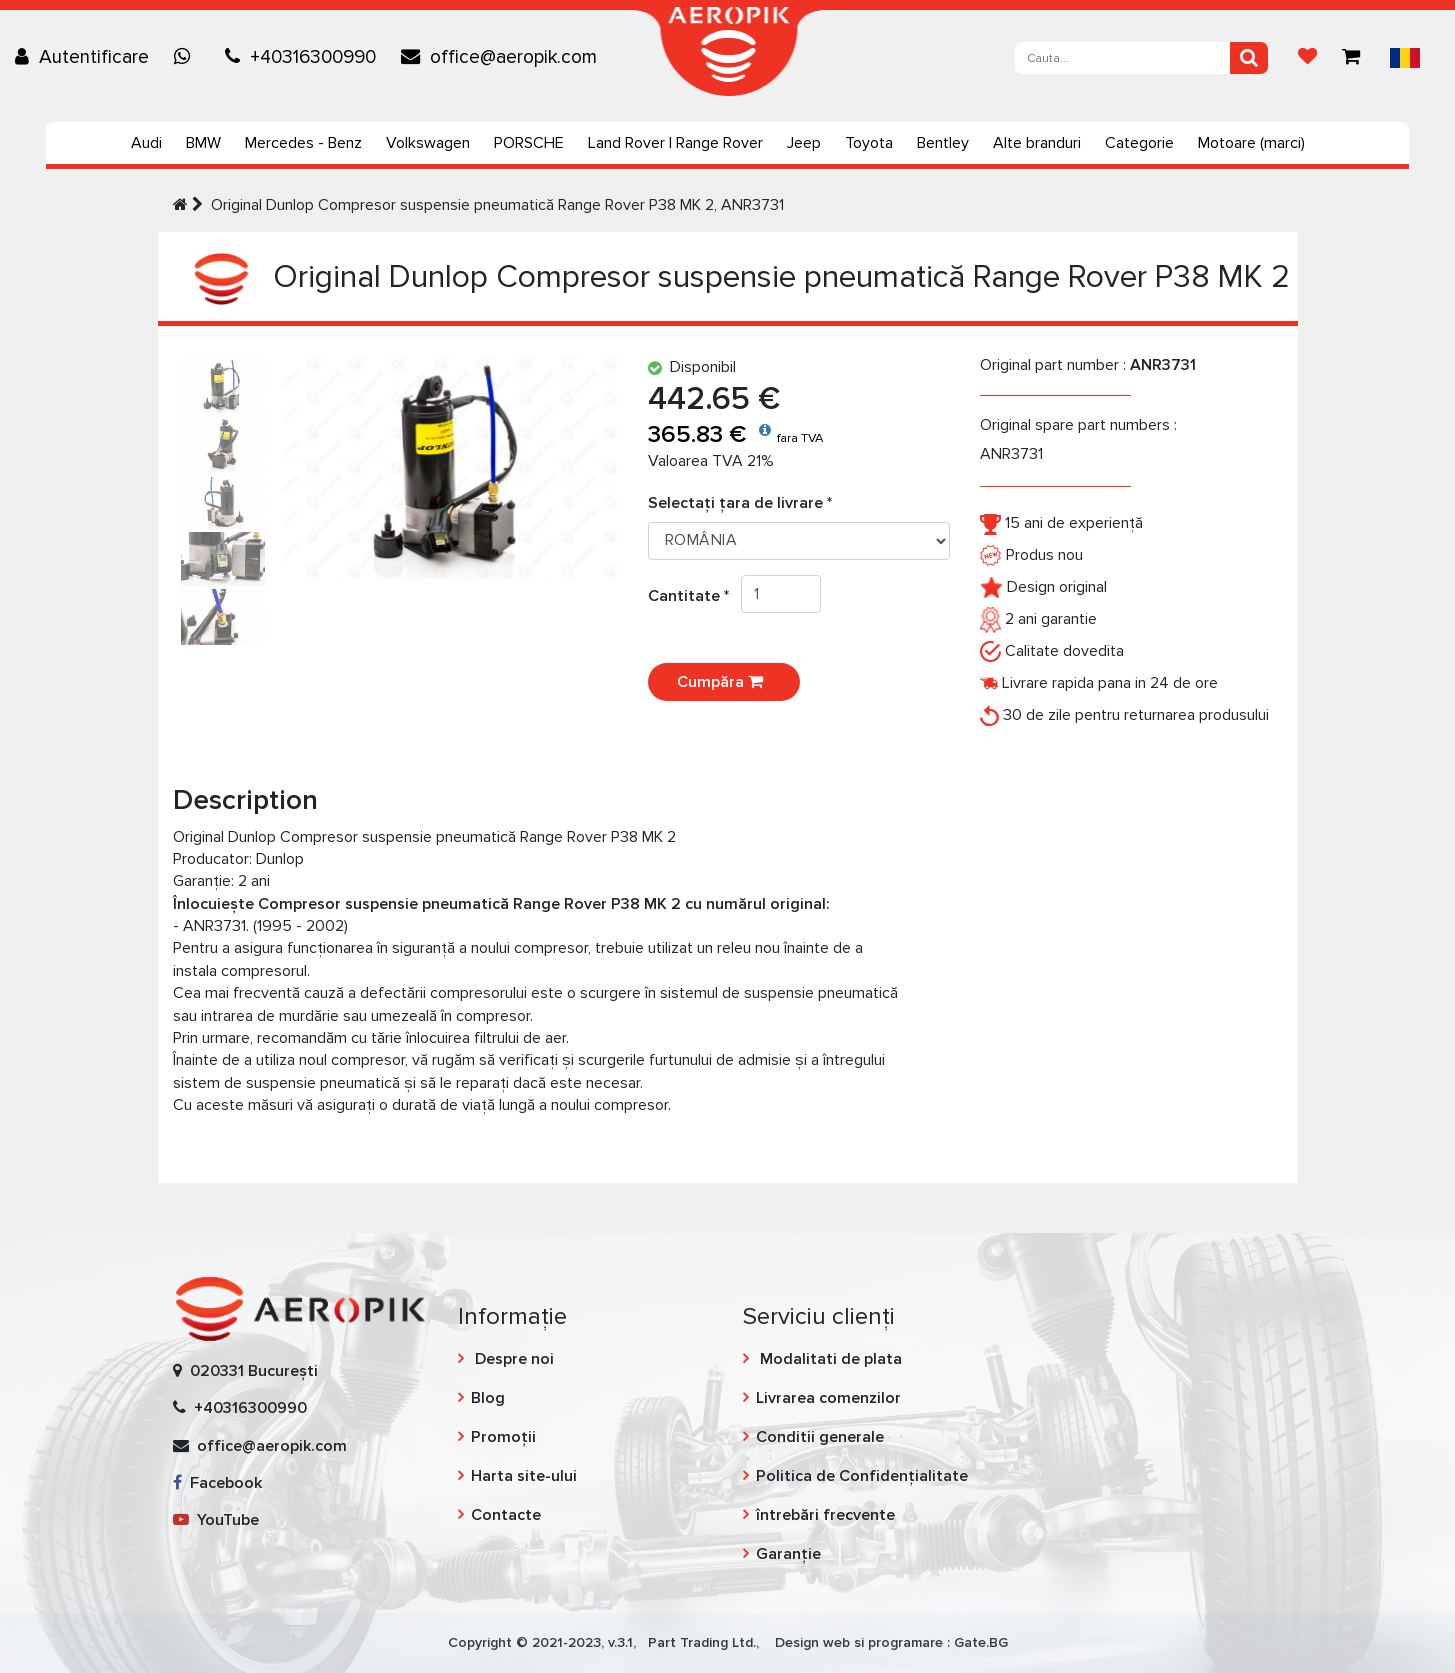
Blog (488, 1398)
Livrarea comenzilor (828, 1398)
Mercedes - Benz (303, 143)
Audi (146, 143)
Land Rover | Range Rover (675, 143)
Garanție (788, 1554)
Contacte (506, 1515)
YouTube (216, 1520)
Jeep (804, 143)
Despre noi (512, 1359)
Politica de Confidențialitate (862, 1476)
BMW (203, 143)
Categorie (1139, 143)
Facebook (217, 1483)
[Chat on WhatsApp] (187, 57)
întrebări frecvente (825, 1515)
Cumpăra (724, 682)
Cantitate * (694, 596)
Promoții (503, 1437)
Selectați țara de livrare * (740, 503)
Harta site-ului (524, 1476)
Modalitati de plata (829, 1359)
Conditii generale (820, 1437)
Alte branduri (1037, 143)
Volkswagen (428, 143)
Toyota (869, 143)
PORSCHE (529, 143)
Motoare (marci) (1251, 143)
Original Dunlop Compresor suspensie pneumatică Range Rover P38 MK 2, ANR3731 (497, 205)
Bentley (943, 143)
